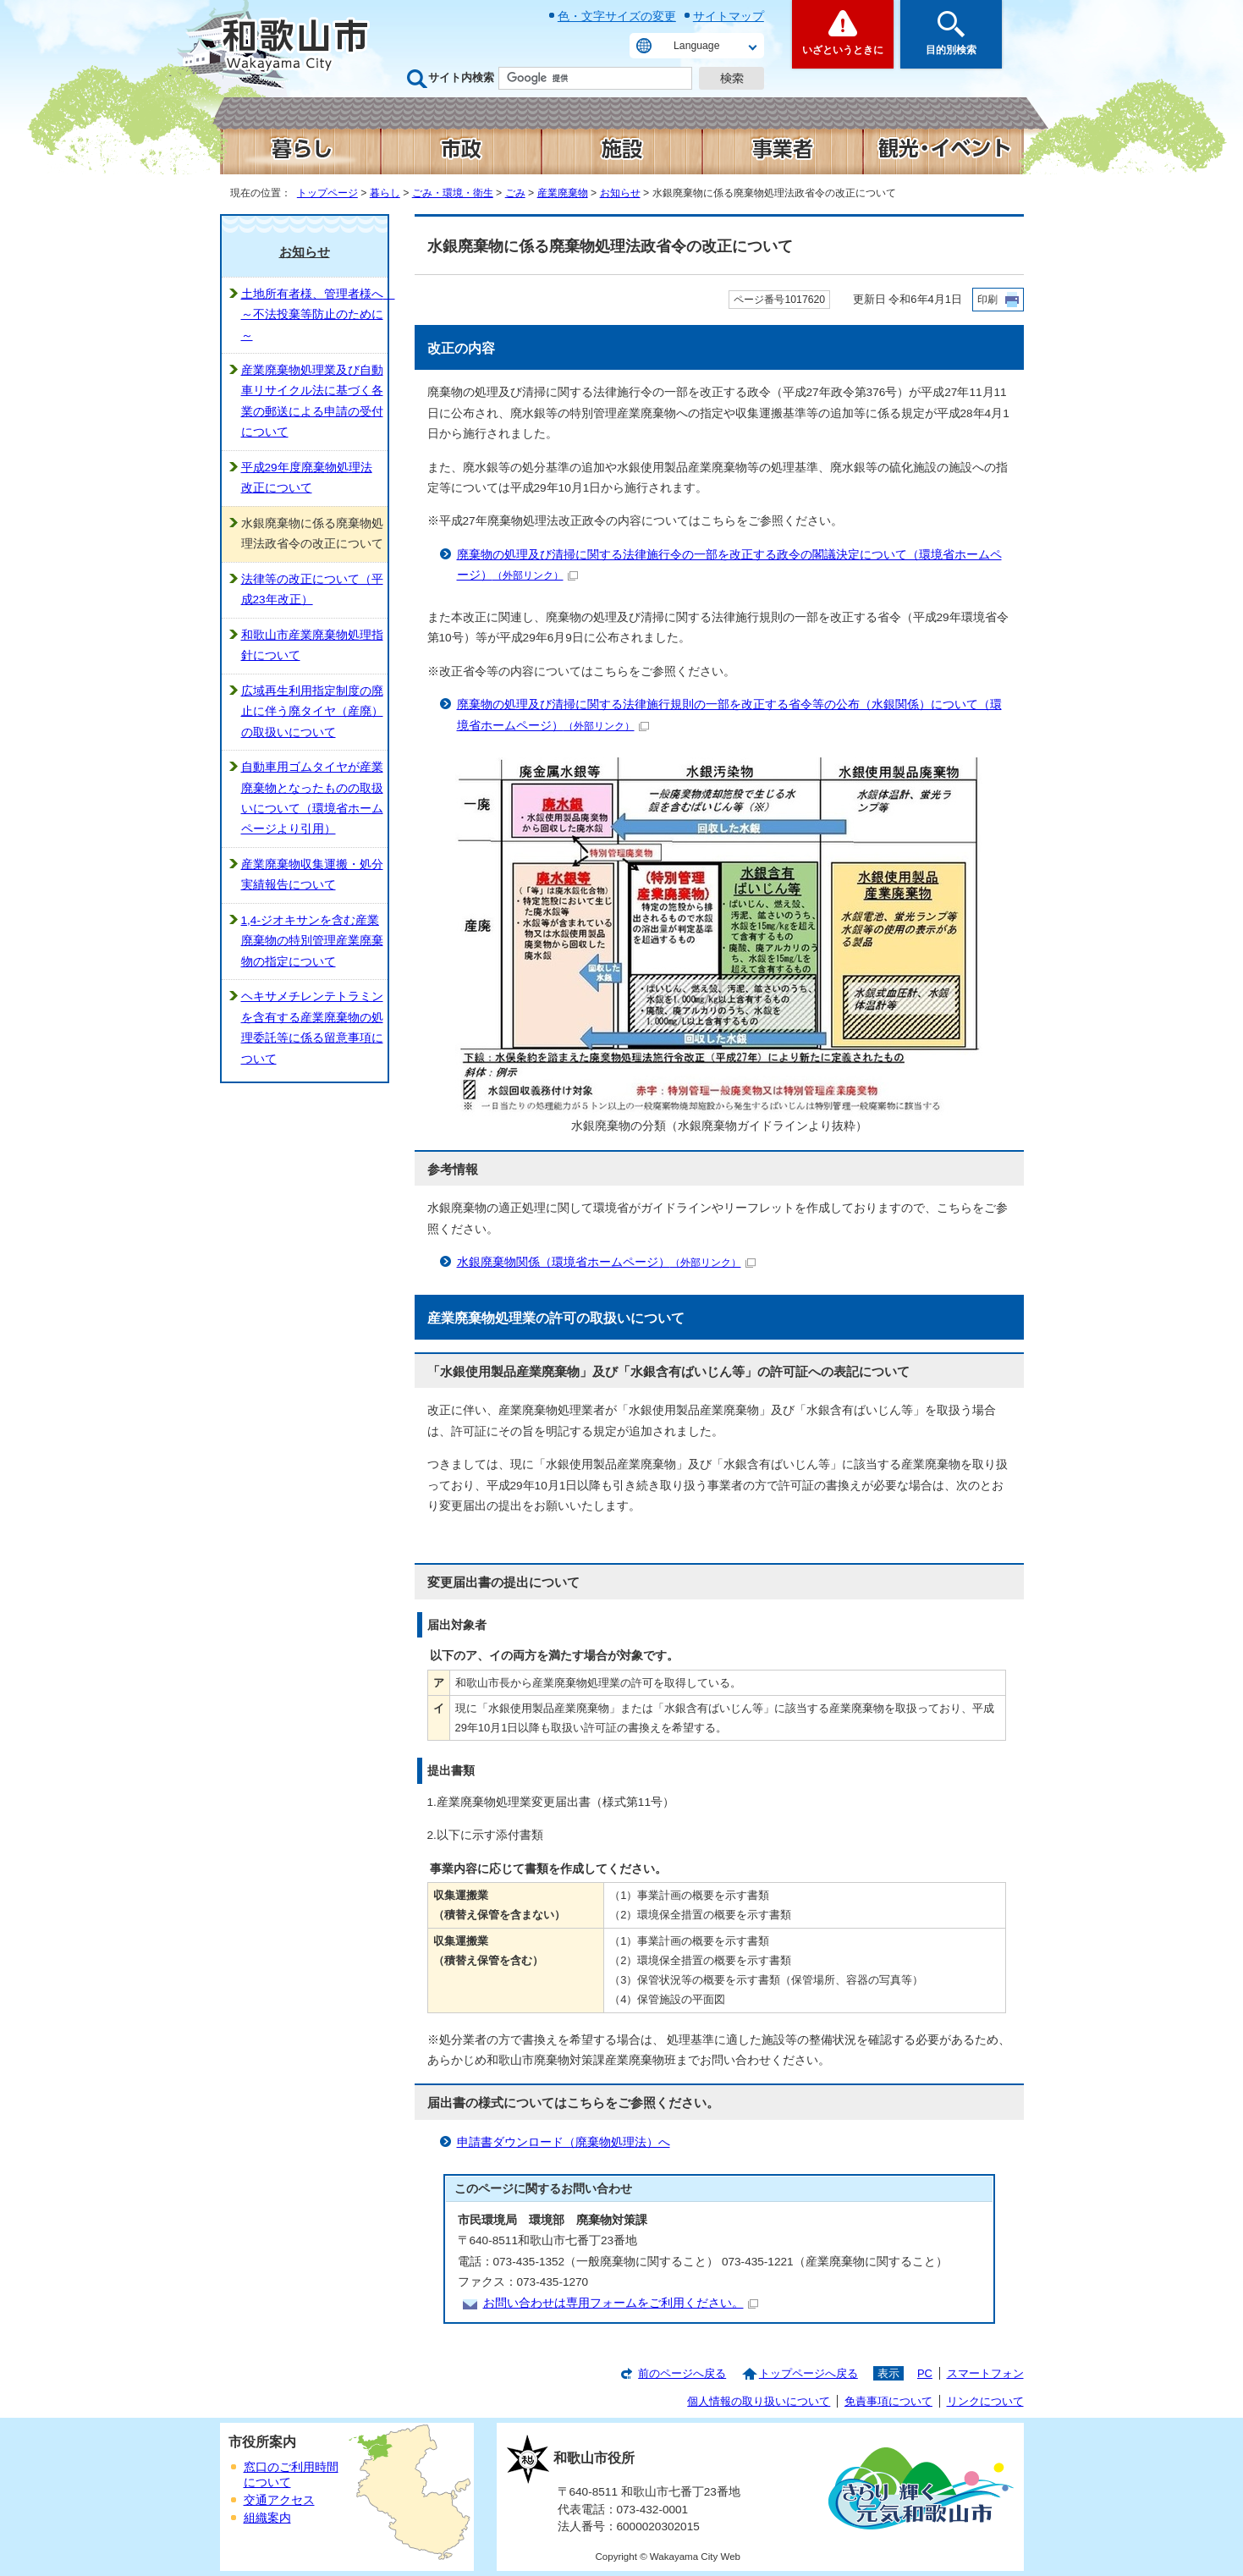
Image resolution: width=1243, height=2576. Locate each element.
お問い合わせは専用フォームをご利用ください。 (620, 2303)
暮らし (385, 193)
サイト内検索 (461, 77)
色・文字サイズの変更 (617, 16)
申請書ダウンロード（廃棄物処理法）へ (563, 2142)
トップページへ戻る (808, 2373)
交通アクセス (279, 2500)
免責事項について (888, 2401)
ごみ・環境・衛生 (452, 193)
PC (924, 2373)
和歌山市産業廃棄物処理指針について (312, 645)
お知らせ (620, 193)
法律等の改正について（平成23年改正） (312, 589)
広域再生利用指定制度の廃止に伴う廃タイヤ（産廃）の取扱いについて (312, 712)
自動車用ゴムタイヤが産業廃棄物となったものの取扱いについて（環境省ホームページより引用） (312, 798)
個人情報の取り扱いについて (758, 2401)
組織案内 (267, 2518)
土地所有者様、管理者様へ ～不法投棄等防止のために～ (314, 315)
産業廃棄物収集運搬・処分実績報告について (312, 874)
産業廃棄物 (562, 193)
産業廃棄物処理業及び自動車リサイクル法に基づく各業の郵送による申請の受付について (312, 401)
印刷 (987, 299)
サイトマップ (728, 16)
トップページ (327, 193)
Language (696, 46)
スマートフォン (985, 2373)
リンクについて (985, 2401)
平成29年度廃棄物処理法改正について (306, 477)
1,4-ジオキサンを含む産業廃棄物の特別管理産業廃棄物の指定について (312, 941)
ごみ (515, 193)
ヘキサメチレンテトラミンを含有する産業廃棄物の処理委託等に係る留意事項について (312, 1027)
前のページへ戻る (682, 2373)
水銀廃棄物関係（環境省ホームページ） (606, 1262)
